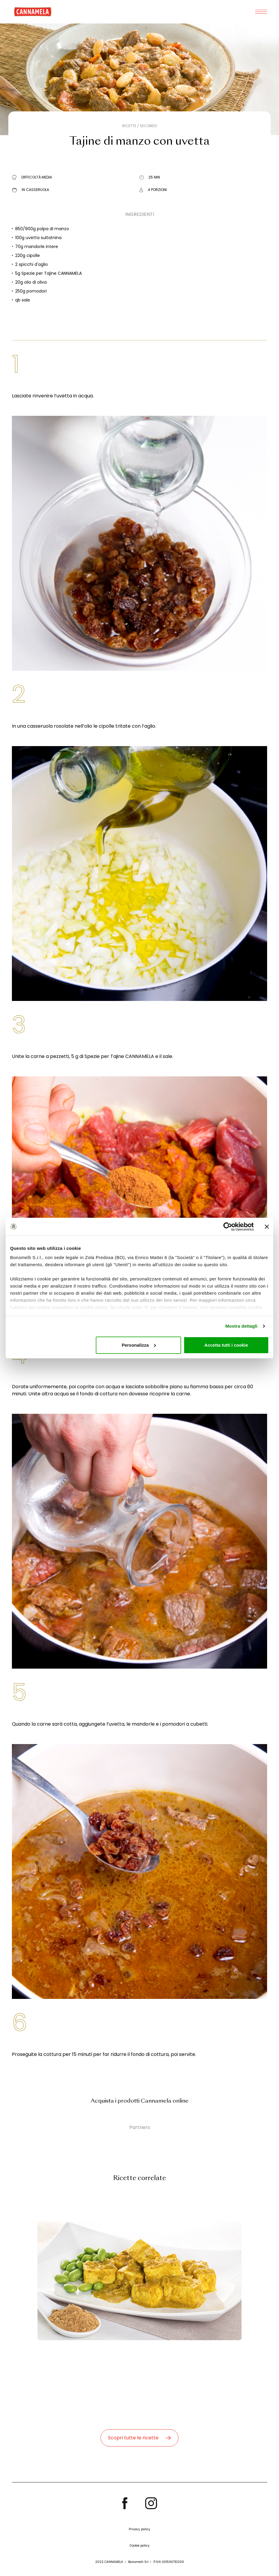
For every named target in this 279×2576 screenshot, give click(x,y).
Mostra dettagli (241, 1326)
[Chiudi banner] (267, 1227)
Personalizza (139, 1345)
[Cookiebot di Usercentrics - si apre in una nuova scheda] (228, 1226)
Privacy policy (139, 2529)
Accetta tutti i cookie (226, 1345)
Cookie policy (140, 2545)
